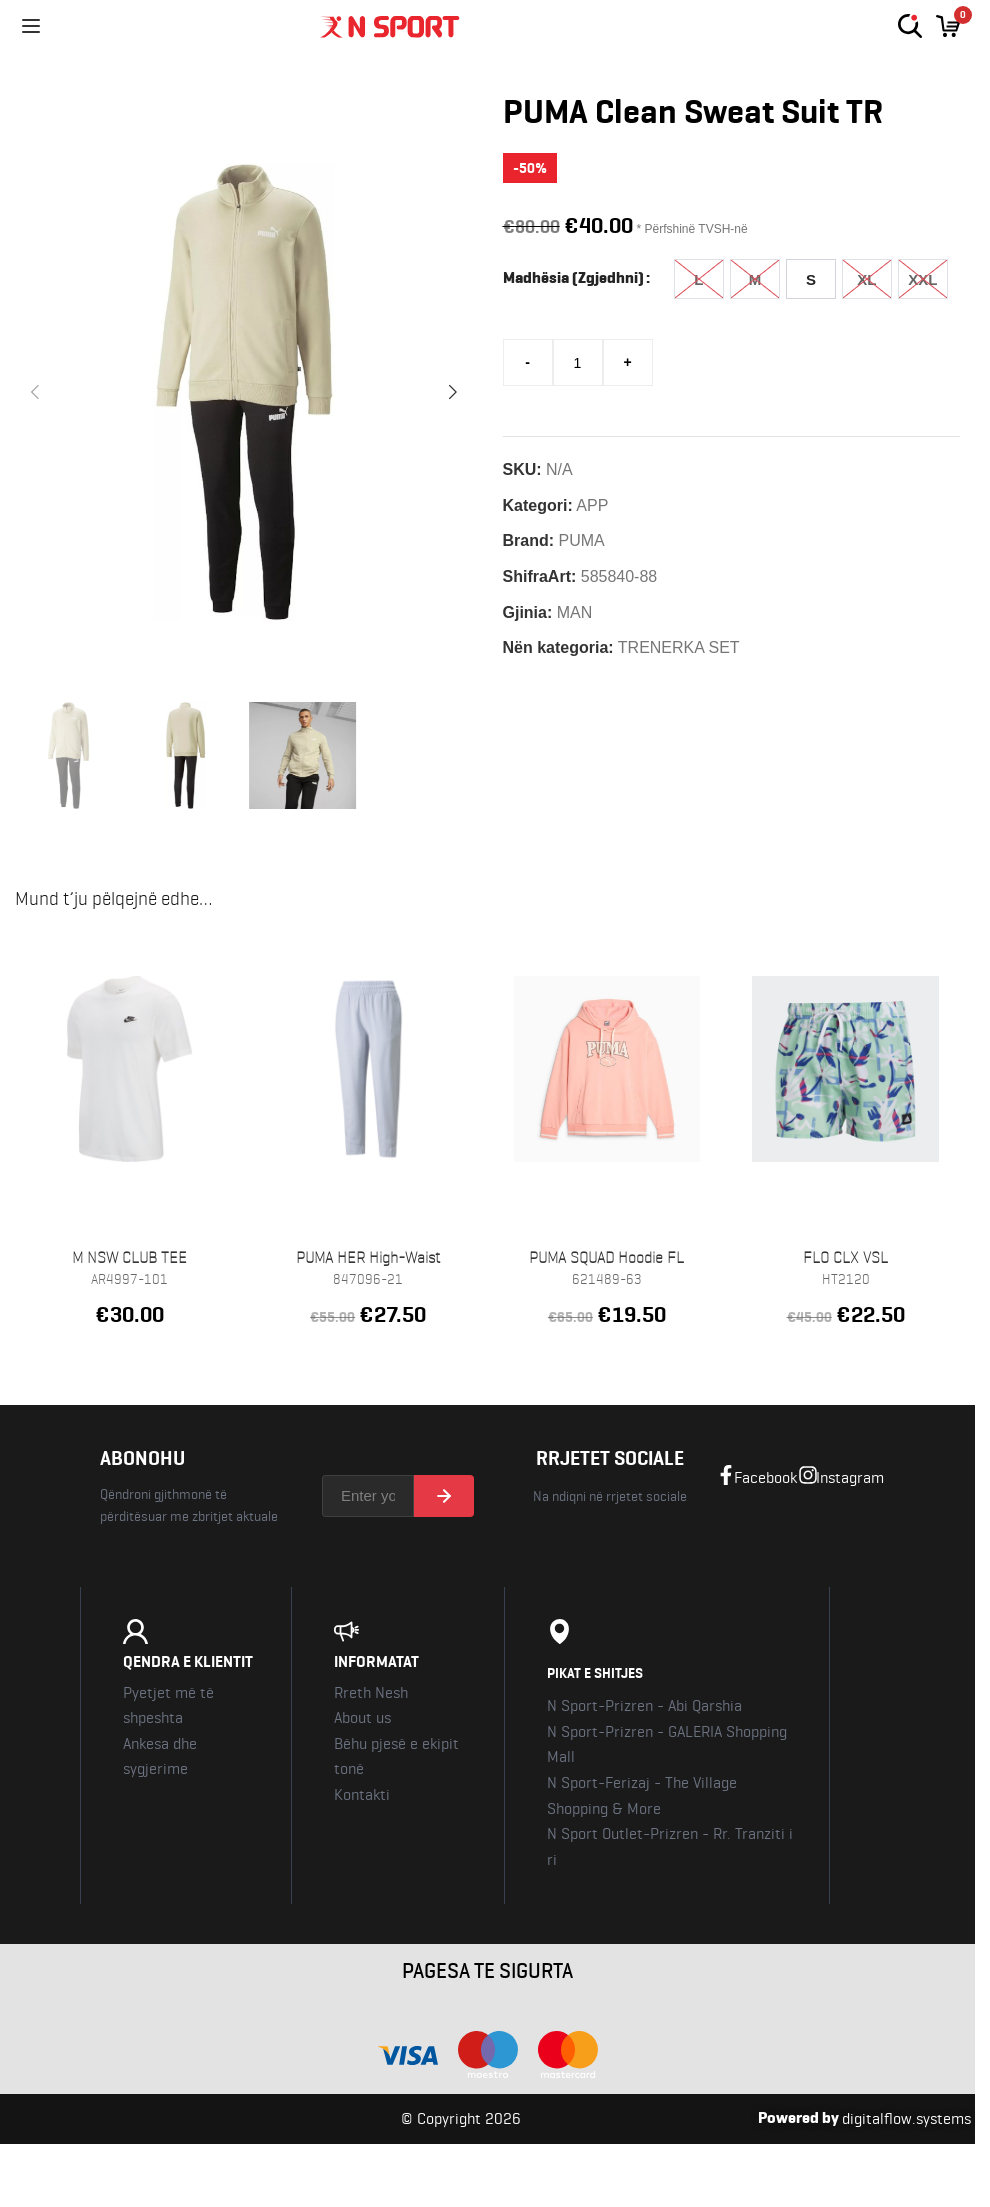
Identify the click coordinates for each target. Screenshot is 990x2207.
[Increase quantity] (628, 362)
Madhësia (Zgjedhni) (573, 278)
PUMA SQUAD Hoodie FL (606, 1258)
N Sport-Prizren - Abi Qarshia (644, 1706)
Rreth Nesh (371, 1693)
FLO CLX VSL (845, 1258)
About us (362, 1718)
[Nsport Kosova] (477, 26)
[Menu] (31, 26)
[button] (35, 392)
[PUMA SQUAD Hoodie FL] (607, 1069)
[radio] (699, 279)
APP (592, 505)
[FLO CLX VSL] (845, 1069)
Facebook (765, 1478)
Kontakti (362, 1795)
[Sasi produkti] (578, 362)
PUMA (582, 540)
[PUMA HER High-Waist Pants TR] (368, 1069)
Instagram (850, 1478)
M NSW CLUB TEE (129, 1258)
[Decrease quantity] (528, 362)
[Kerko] (910, 26)
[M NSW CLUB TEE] (129, 1069)
